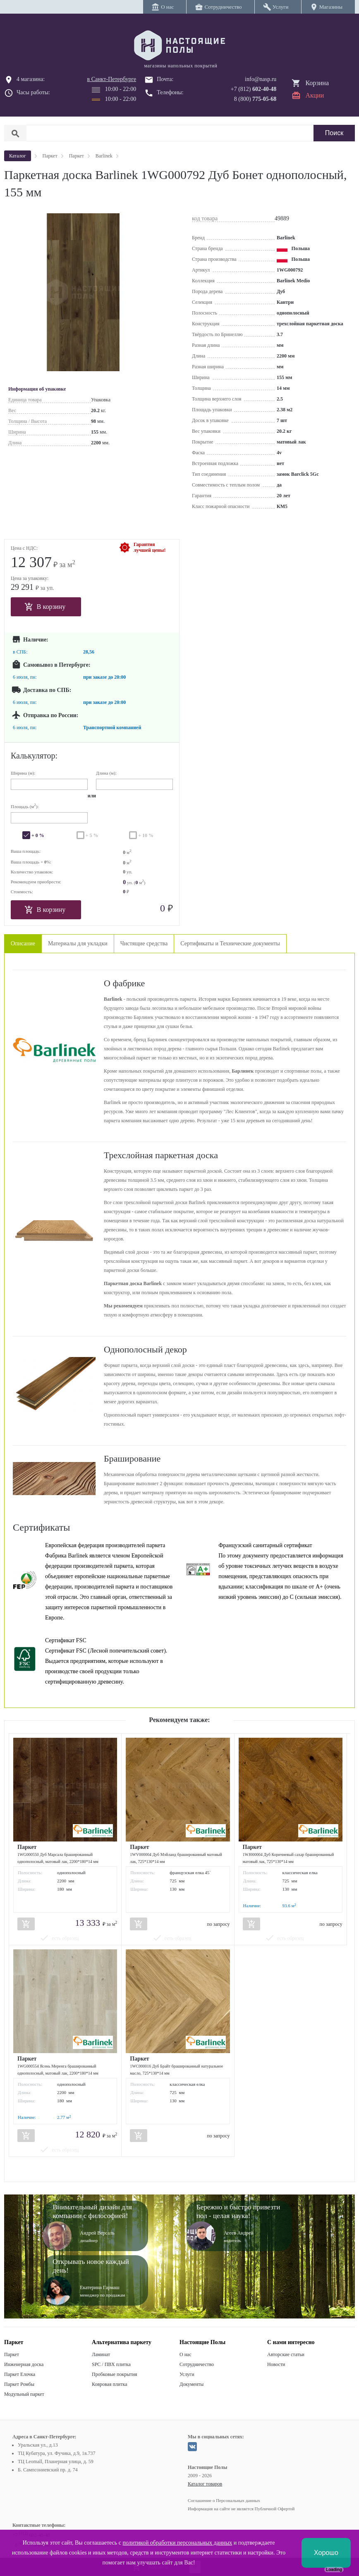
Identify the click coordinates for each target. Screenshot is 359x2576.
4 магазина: (31, 79)
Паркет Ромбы (19, 2384)
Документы (191, 2384)
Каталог (17, 156)
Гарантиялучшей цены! (149, 547)
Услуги (187, 2374)
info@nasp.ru (260, 79)
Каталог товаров (205, 2484)
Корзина (317, 82)
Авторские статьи (285, 2354)
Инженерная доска (23, 2364)
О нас (185, 2354)
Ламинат (101, 2354)
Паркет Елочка (19, 2374)
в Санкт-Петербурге (111, 79)
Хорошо (326, 2552)
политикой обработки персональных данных (177, 2543)
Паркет (11, 2354)
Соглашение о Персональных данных (224, 2500)
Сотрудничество (197, 2364)
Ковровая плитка (109, 2384)
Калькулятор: (34, 755)
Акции (314, 95)
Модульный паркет (24, 2394)
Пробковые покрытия (114, 2374)
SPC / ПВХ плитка (111, 2364)
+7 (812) (254, 89)
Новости (276, 2364)
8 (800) (255, 99)
